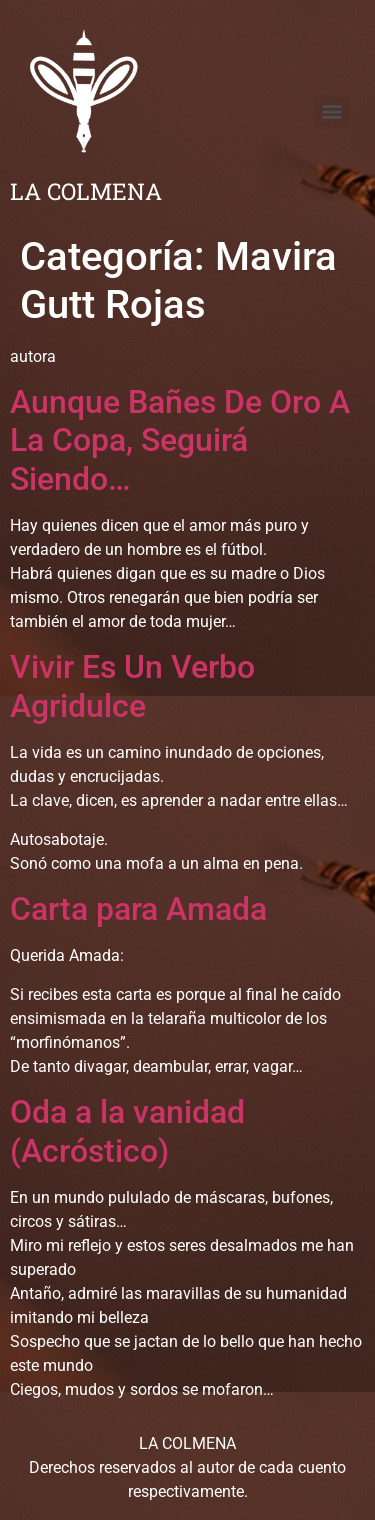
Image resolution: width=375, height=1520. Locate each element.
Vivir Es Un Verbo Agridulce (132, 686)
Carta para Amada (138, 909)
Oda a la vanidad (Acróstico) (127, 1131)
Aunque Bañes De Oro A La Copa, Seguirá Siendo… (180, 440)
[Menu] (332, 112)
